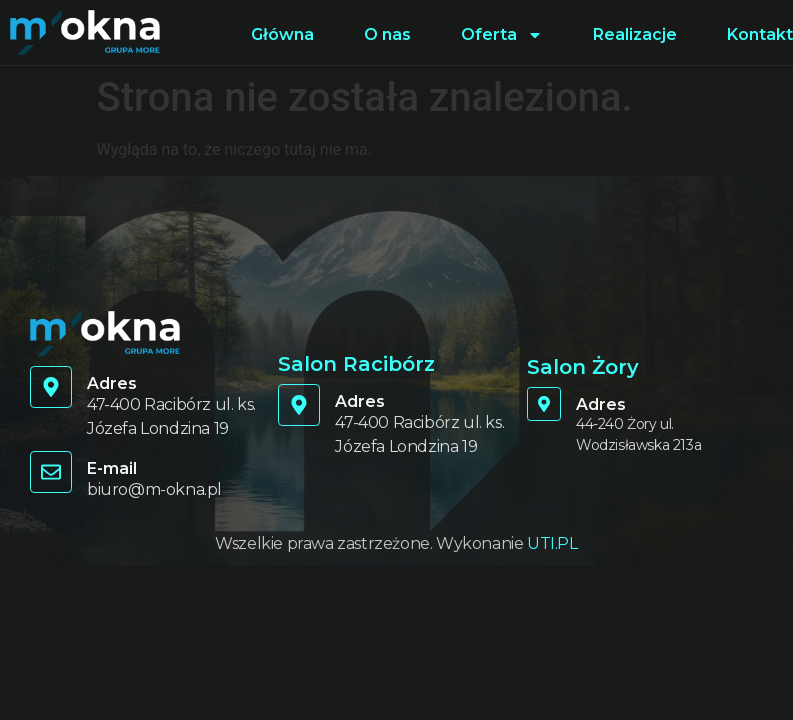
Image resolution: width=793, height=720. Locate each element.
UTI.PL (552, 543)
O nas (387, 34)
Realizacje (635, 34)
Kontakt (760, 34)
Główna (282, 34)
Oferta (502, 35)
